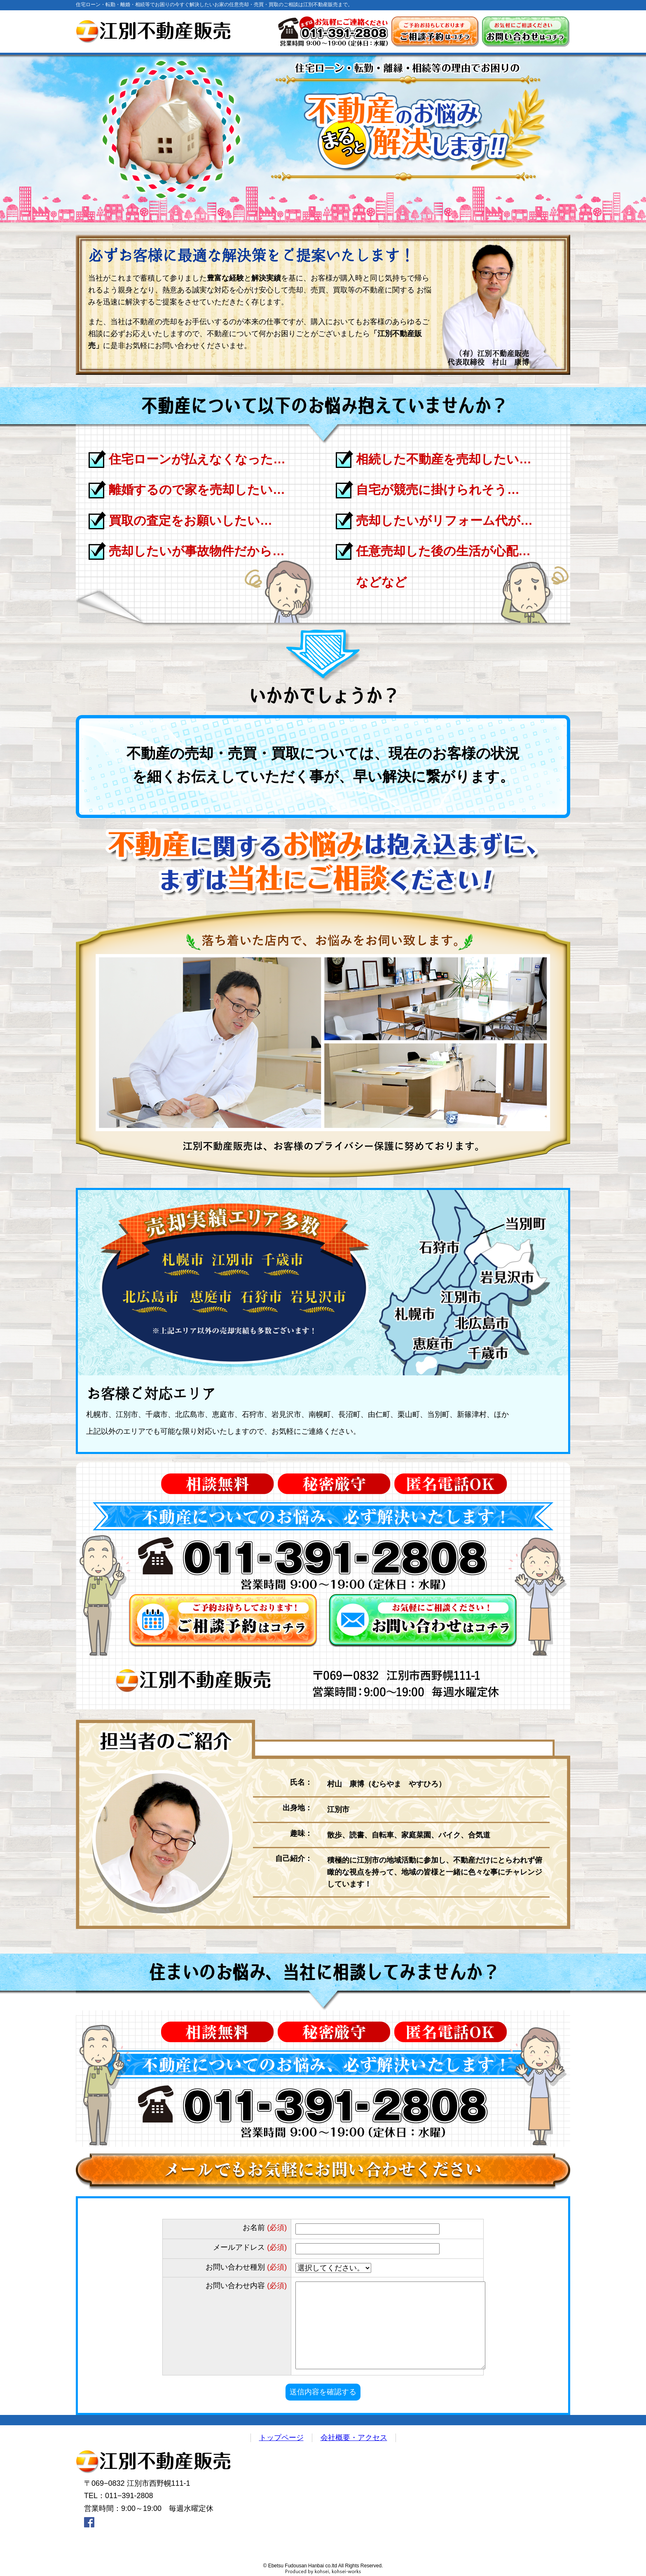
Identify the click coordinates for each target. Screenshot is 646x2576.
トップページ (281, 2437)
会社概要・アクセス (354, 2437)
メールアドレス (250, 2247)
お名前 (265, 2227)
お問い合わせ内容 (246, 2285)
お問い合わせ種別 (246, 2267)
